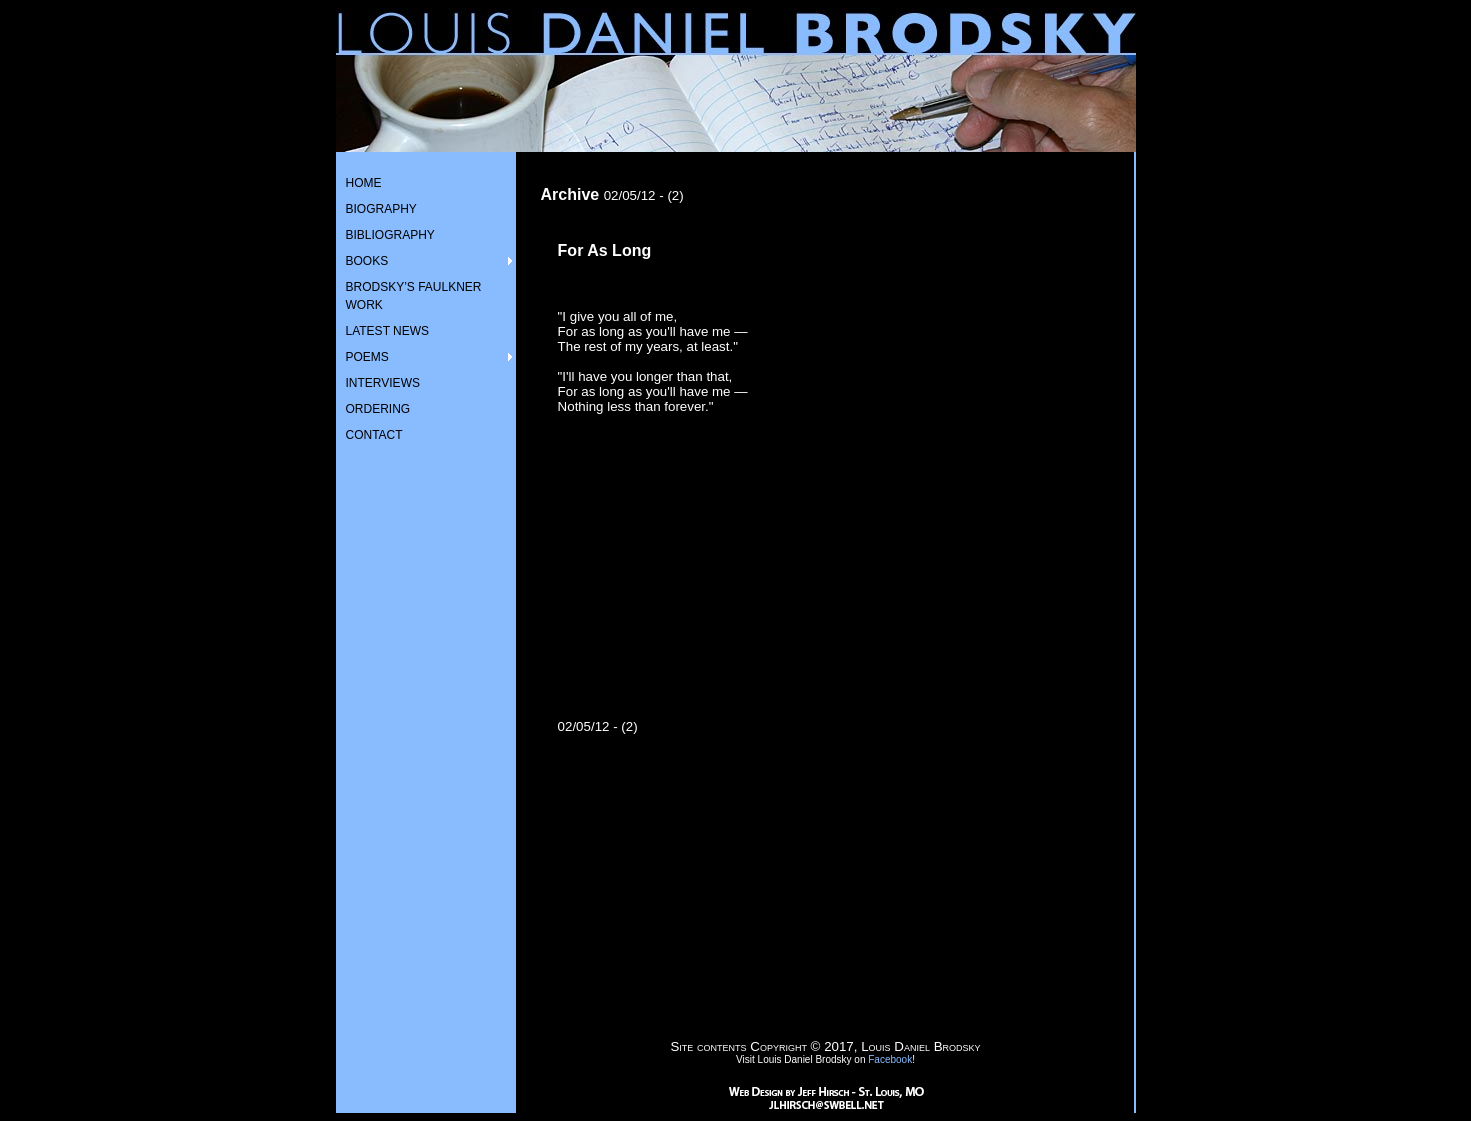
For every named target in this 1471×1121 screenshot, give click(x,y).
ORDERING (378, 409)
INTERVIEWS (383, 383)
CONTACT (374, 435)
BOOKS (367, 261)
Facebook (890, 1059)
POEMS (367, 357)
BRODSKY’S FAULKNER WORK (414, 296)
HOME (364, 183)
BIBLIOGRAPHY (390, 235)
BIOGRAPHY (381, 209)
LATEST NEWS (388, 331)
